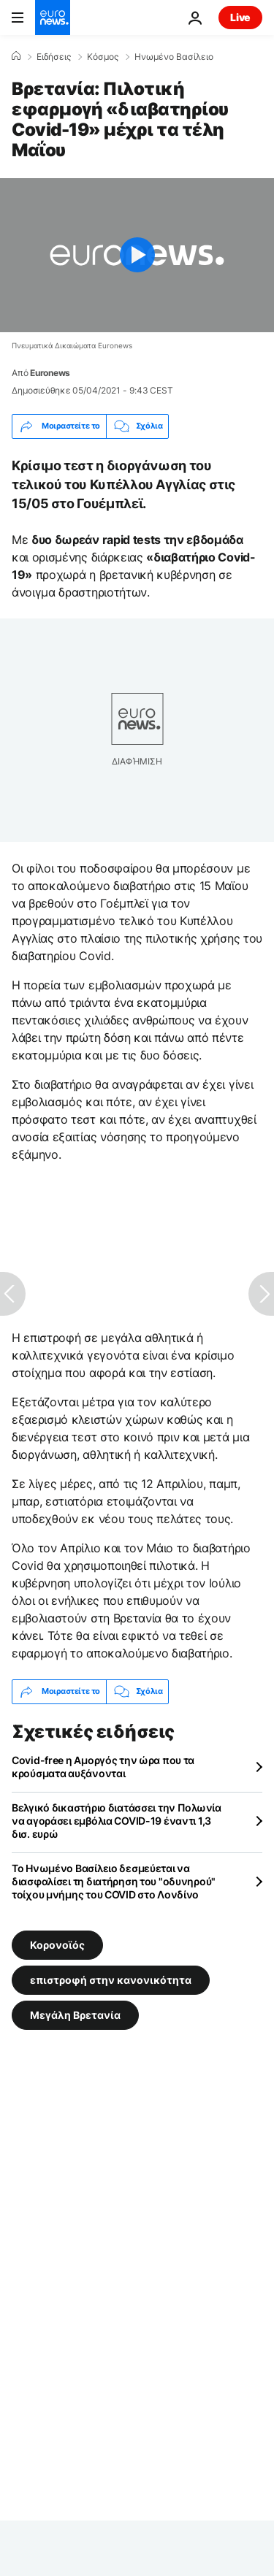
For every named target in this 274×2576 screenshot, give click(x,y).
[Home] (16, 56)
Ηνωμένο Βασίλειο (173, 57)
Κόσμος (102, 57)
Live (240, 17)
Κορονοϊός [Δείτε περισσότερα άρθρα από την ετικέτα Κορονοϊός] (57, 1944)
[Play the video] (137, 255)
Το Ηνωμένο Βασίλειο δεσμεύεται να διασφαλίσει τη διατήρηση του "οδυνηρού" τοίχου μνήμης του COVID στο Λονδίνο (114, 1881)
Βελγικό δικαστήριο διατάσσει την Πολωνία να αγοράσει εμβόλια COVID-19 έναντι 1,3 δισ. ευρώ (116, 1820)
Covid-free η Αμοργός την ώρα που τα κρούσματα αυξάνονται (103, 1766)
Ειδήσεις (54, 57)
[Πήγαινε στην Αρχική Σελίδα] (52, 17)
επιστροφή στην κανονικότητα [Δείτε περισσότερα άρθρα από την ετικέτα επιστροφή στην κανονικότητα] (110, 1979)
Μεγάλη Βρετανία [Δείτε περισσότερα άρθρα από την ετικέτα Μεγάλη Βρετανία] (75, 2014)
